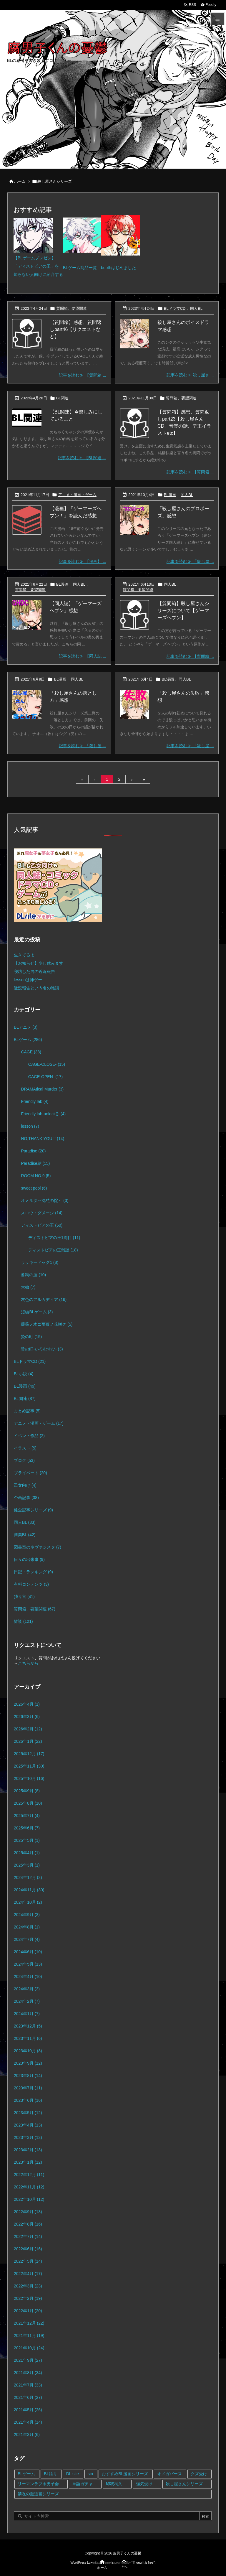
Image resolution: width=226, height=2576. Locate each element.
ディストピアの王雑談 (53, 1250)
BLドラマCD (175, 308)
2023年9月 (28, 2063)
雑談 (23, 1621)
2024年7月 (27, 1939)
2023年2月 (28, 2149)
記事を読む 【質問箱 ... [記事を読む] (82, 375)
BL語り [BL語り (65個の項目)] (50, 2473)
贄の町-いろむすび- (42, 1349)
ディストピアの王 (41, 1225)
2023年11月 (28, 2038)
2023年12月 (28, 2026)
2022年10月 (29, 2199)
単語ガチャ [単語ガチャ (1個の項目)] (82, 2483)
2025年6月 (27, 1828)
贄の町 (31, 1336)
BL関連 (62, 398)
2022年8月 (28, 2224)
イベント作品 (29, 1435)
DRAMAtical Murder (42, 1089)
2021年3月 (27, 2434)
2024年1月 (27, 2013)
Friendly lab (34, 1101)
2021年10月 (29, 2348)
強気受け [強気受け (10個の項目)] (144, 2483)
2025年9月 (27, 1790)
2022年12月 (29, 2174)
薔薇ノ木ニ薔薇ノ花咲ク (46, 1324)
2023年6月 (28, 2100)
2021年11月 (29, 2335)
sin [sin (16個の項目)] (90, 2473)
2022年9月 (28, 2211)
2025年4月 (27, 1852)
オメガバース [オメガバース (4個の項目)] (169, 2473)
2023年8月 (28, 2075)
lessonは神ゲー (28, 979)
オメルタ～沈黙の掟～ (44, 1200)
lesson (30, 1126)
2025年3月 (27, 1865)
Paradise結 (35, 1163)
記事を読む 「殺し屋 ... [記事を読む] (190, 561)
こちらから (28, 1663)
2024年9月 (27, 1914)
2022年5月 (28, 2261)
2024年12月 (28, 1877)
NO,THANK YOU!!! (42, 1138)
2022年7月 (28, 2236)
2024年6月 (28, 1951)
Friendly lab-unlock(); (43, 1113)
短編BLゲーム (37, 1312)
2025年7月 (27, 1815)
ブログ (24, 1460)
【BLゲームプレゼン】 (35, 258)
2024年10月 (28, 1902)
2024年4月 (28, 1976)
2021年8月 (28, 2372)
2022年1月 (28, 2310)
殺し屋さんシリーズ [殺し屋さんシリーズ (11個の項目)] (184, 2483)
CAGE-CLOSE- (46, 1064)
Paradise (33, 1151)
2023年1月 (28, 2162)
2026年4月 (27, 1704)
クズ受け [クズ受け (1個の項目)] (199, 2473)
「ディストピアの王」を (36, 266)
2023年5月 (28, 2112)
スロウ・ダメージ (41, 1212)
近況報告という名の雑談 (36, 988)
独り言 (24, 1596)
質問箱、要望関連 (71, 308)
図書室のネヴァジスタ (37, 1547)
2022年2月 (28, 2298)
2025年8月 (28, 1803)
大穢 (28, 1287)
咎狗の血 (33, 1274)
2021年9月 (28, 2360)
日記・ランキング (33, 1571)
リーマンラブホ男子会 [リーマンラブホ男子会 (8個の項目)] (38, 2483)
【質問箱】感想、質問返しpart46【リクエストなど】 (76, 329)
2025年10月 (29, 1778)
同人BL (196, 308)
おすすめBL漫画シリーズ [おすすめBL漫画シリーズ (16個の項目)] (125, 2473)
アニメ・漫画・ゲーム (77, 495)
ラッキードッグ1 (39, 1262)
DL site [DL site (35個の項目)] (72, 2473)
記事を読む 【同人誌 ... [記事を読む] (82, 656)
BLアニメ (25, 1027)
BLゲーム (28, 1039)
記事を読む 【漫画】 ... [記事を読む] (82, 561)
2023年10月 (28, 2050)
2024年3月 (27, 1989)
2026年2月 (28, 1729)
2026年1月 (28, 1741)
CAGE (31, 1052)
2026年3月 (27, 1716)
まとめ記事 (27, 1411)
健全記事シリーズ (33, 1510)
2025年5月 (27, 1840)
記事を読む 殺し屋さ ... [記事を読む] (190, 375)
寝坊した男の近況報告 (34, 971)
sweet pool (34, 1188)
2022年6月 (28, 2248)
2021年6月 (28, 2397)
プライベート (30, 1472)
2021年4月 (28, 2422)
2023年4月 (28, 2125)
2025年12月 (29, 1753)
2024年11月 (29, 1889)
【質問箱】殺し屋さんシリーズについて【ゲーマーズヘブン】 (183, 610)
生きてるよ (24, 955)
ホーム (20, 181)
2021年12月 (29, 2323)
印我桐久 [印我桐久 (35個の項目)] (114, 2483)
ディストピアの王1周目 (54, 1237)
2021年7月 (28, 2385)
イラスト (25, 1448)
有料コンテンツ (31, 1584)
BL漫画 (170, 495)
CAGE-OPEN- (45, 1076)
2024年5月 (28, 1964)
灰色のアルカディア (44, 1299)
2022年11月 (29, 2187)
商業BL (24, 1534)
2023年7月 (28, 2088)
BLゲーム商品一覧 (80, 267)
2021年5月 (28, 2409)
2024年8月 (27, 1927)
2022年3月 (28, 2286)
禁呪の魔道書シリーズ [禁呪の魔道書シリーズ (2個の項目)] (38, 2493)
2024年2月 (27, 2001)
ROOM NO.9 (36, 1175)
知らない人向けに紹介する (38, 274)
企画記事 (26, 1497)
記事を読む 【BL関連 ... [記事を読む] (82, 457)
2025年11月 (29, 1766)
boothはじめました (118, 267)
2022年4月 (28, 2273)
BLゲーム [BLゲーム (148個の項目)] (26, 2473)
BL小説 (23, 1373)
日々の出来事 (29, 1559)
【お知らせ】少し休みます (38, 963)
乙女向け (25, 1485)
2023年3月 (28, 2137)
